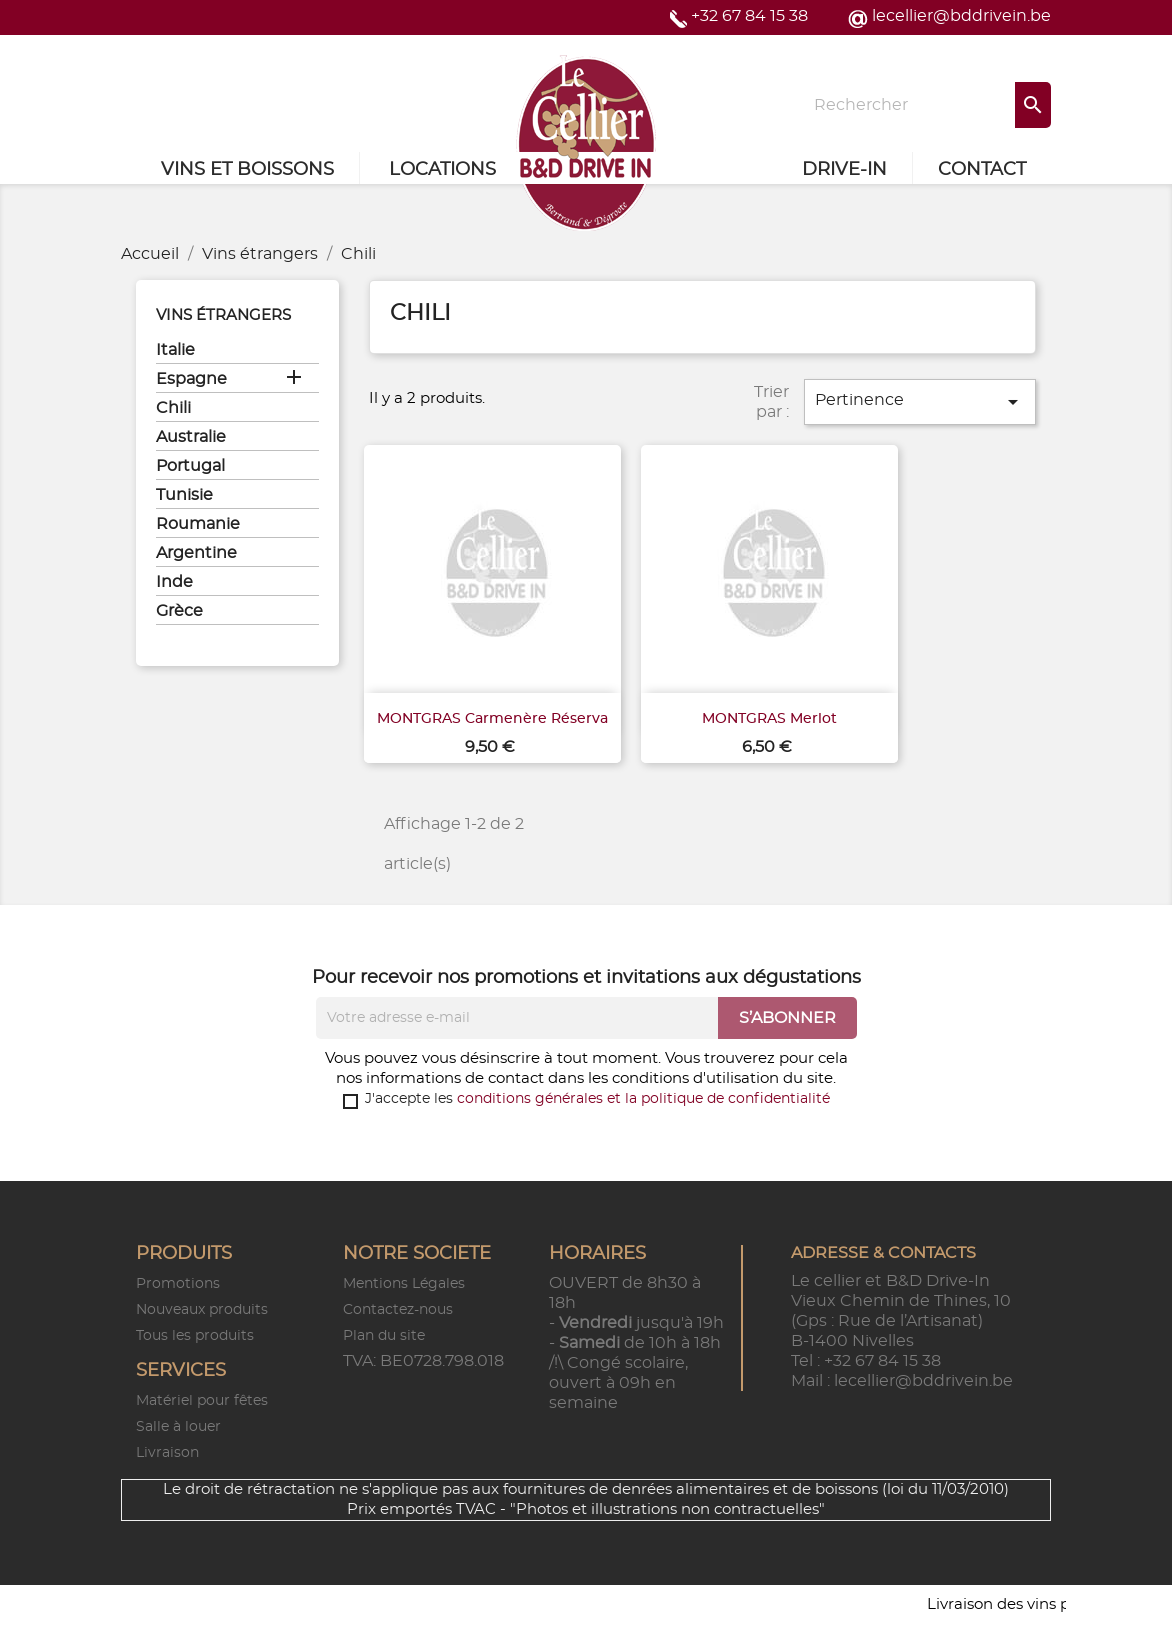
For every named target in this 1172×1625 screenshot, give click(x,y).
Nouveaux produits (202, 1310)
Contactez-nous (398, 1310)
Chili (173, 408)
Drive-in (844, 170)
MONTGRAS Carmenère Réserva (492, 719)
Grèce (179, 611)
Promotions (178, 1284)
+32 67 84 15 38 (749, 16)
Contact (982, 170)
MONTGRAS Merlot (769, 719)
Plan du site (384, 1336)
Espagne (191, 379)
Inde (174, 582)
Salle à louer (178, 1427)
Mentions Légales (404, 1284)
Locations (442, 170)
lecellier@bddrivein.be (961, 16)
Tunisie (184, 495)
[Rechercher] (926, 105)
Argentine (196, 553)
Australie (191, 437)
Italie (175, 350)
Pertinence (920, 402)
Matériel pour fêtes (202, 1401)
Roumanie (198, 524)
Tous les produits (195, 1336)
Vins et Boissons (247, 170)
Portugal (190, 466)
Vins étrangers (223, 315)
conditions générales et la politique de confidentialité (643, 1099)
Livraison (167, 1453)
